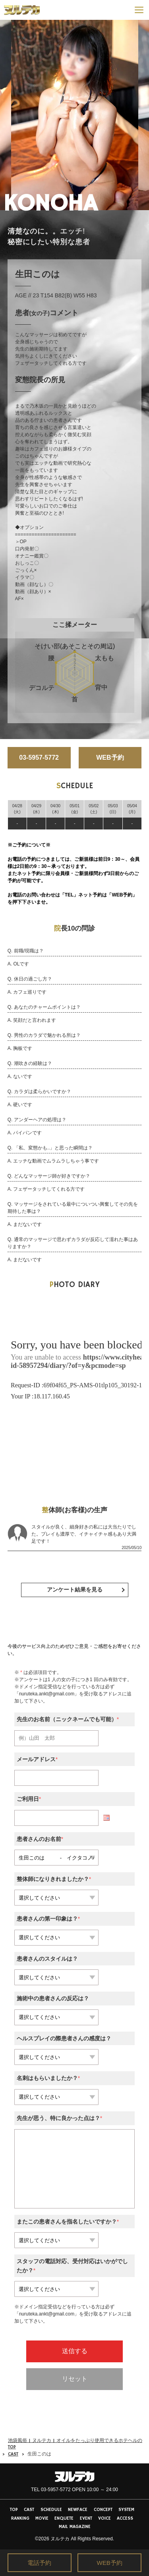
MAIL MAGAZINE (75, 2527)
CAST (13, 2454)
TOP (14, 2510)
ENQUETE (64, 2518)
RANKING (20, 2518)
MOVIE (41, 2518)
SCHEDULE (51, 2510)
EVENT (86, 2518)
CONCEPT (103, 2510)
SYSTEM (126, 2510)
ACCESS (125, 2518)
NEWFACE (77, 2510)
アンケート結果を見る (75, 1589)
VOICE (104, 2518)
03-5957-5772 (39, 757)
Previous (9, 115)
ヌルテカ (60, 2539)
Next (140, 115)
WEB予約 (110, 757)
